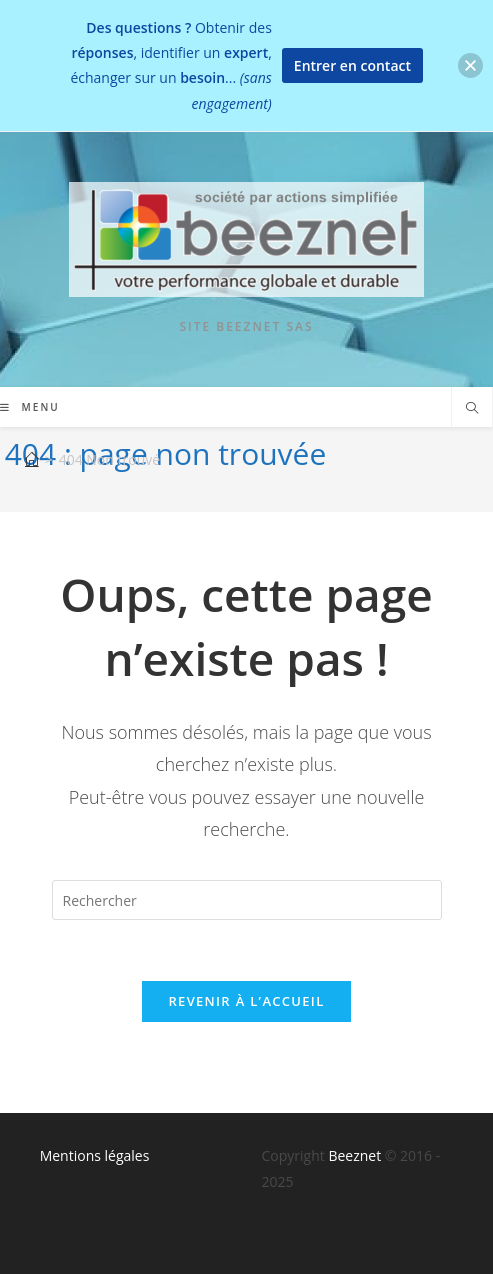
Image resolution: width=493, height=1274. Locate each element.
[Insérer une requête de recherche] (247, 900)
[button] (470, 65)
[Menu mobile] (30, 407)
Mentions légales (95, 1155)
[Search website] (472, 409)
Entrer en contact (352, 65)
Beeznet (354, 1155)
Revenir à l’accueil (246, 1001)
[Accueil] (32, 459)
